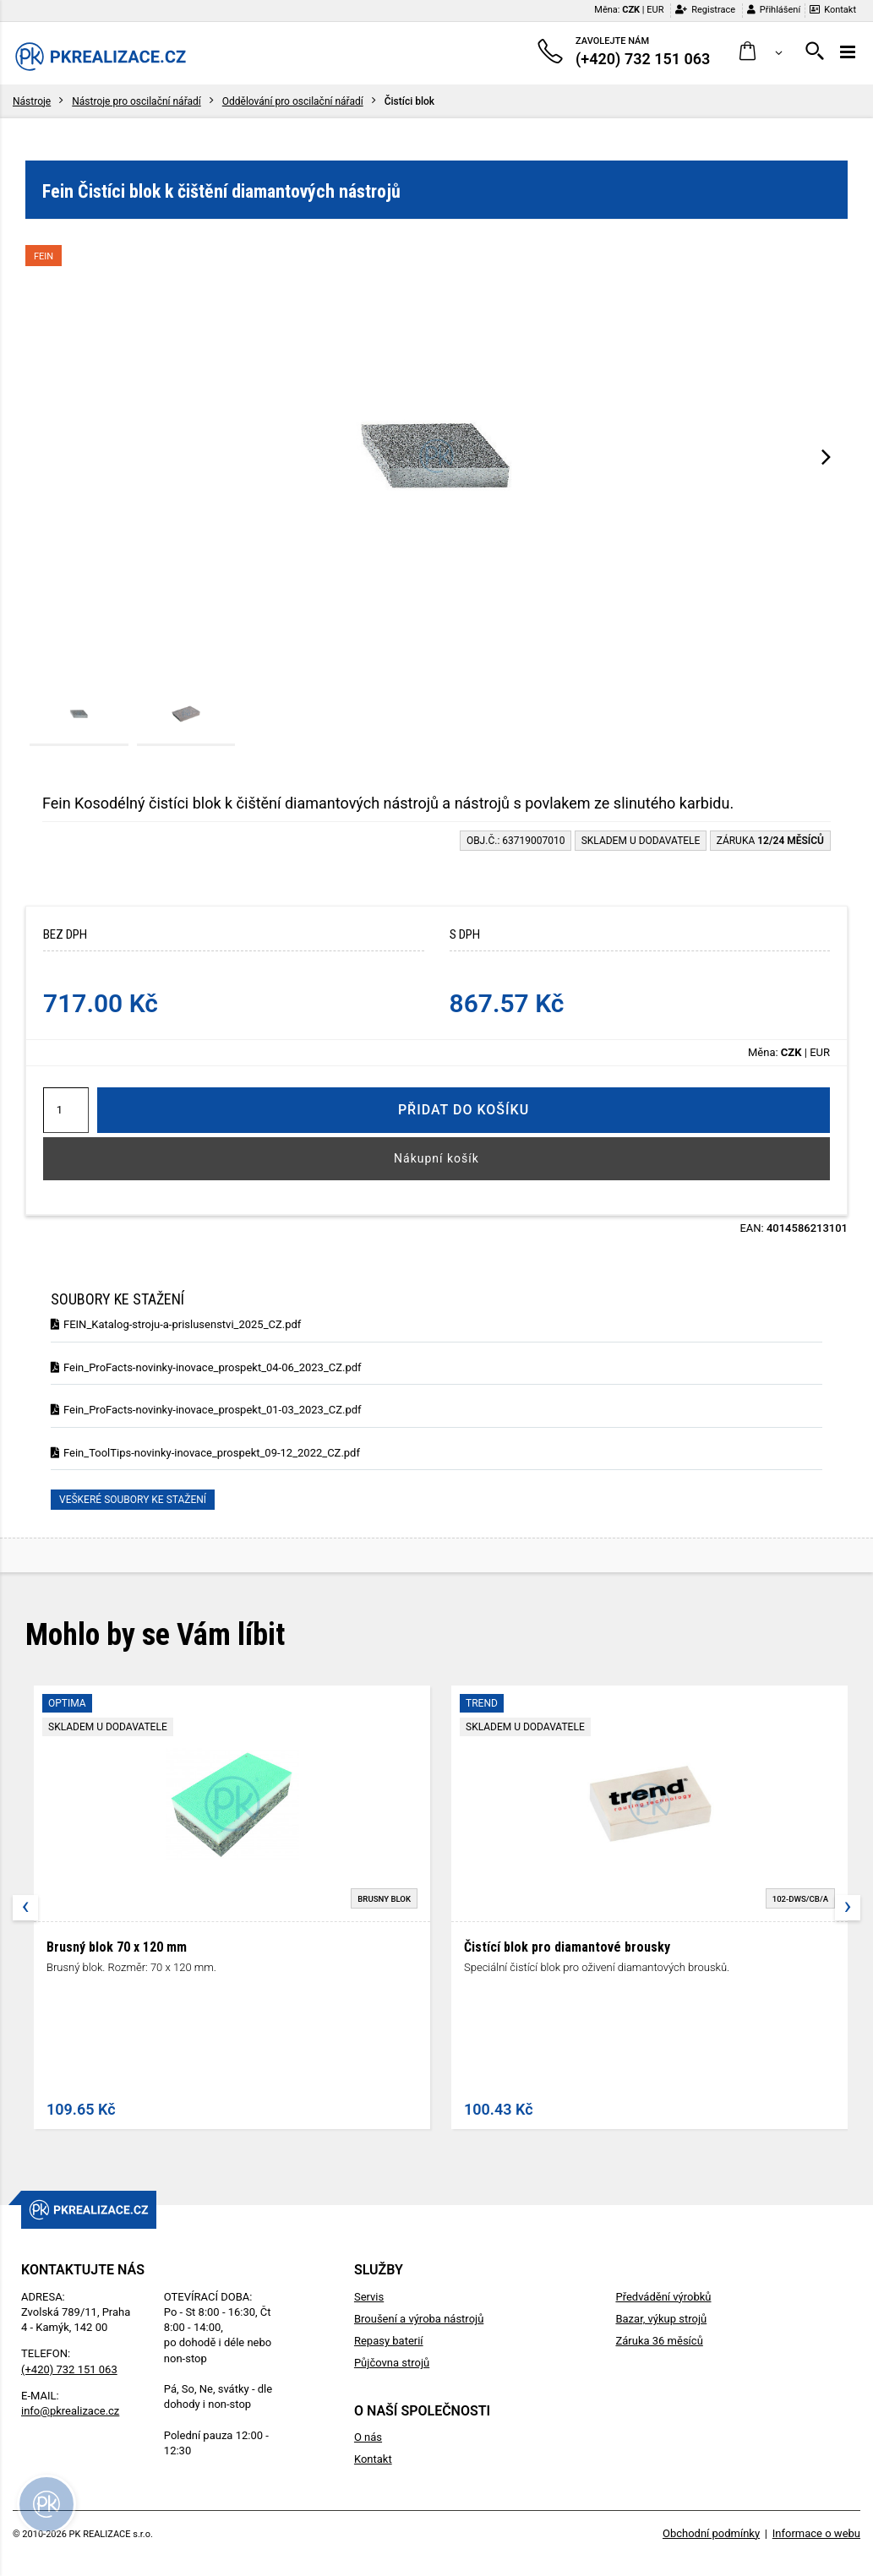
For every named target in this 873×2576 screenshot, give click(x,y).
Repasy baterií (388, 2340)
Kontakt (833, 9)
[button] (761, 51)
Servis (369, 2296)
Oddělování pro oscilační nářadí (292, 101)
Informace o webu (816, 2533)
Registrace (705, 9)
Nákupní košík (436, 1158)
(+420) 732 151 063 (69, 2369)
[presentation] (826, 456)
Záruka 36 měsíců (658, 2340)
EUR (655, 9)
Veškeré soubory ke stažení (132, 1500)
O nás (368, 2437)
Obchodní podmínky (711, 2533)
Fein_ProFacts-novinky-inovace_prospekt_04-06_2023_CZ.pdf (206, 1367)
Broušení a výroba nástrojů (418, 2318)
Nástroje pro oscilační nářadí (136, 101)
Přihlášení (773, 9)
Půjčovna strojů (391, 2362)
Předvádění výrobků (663, 2296)
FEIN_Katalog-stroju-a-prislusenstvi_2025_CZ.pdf (176, 1324)
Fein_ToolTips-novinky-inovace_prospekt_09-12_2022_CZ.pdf (205, 1452)
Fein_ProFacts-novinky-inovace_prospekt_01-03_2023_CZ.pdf (206, 1409)
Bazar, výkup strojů (661, 2318)
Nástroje (32, 101)
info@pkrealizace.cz (70, 2410)
